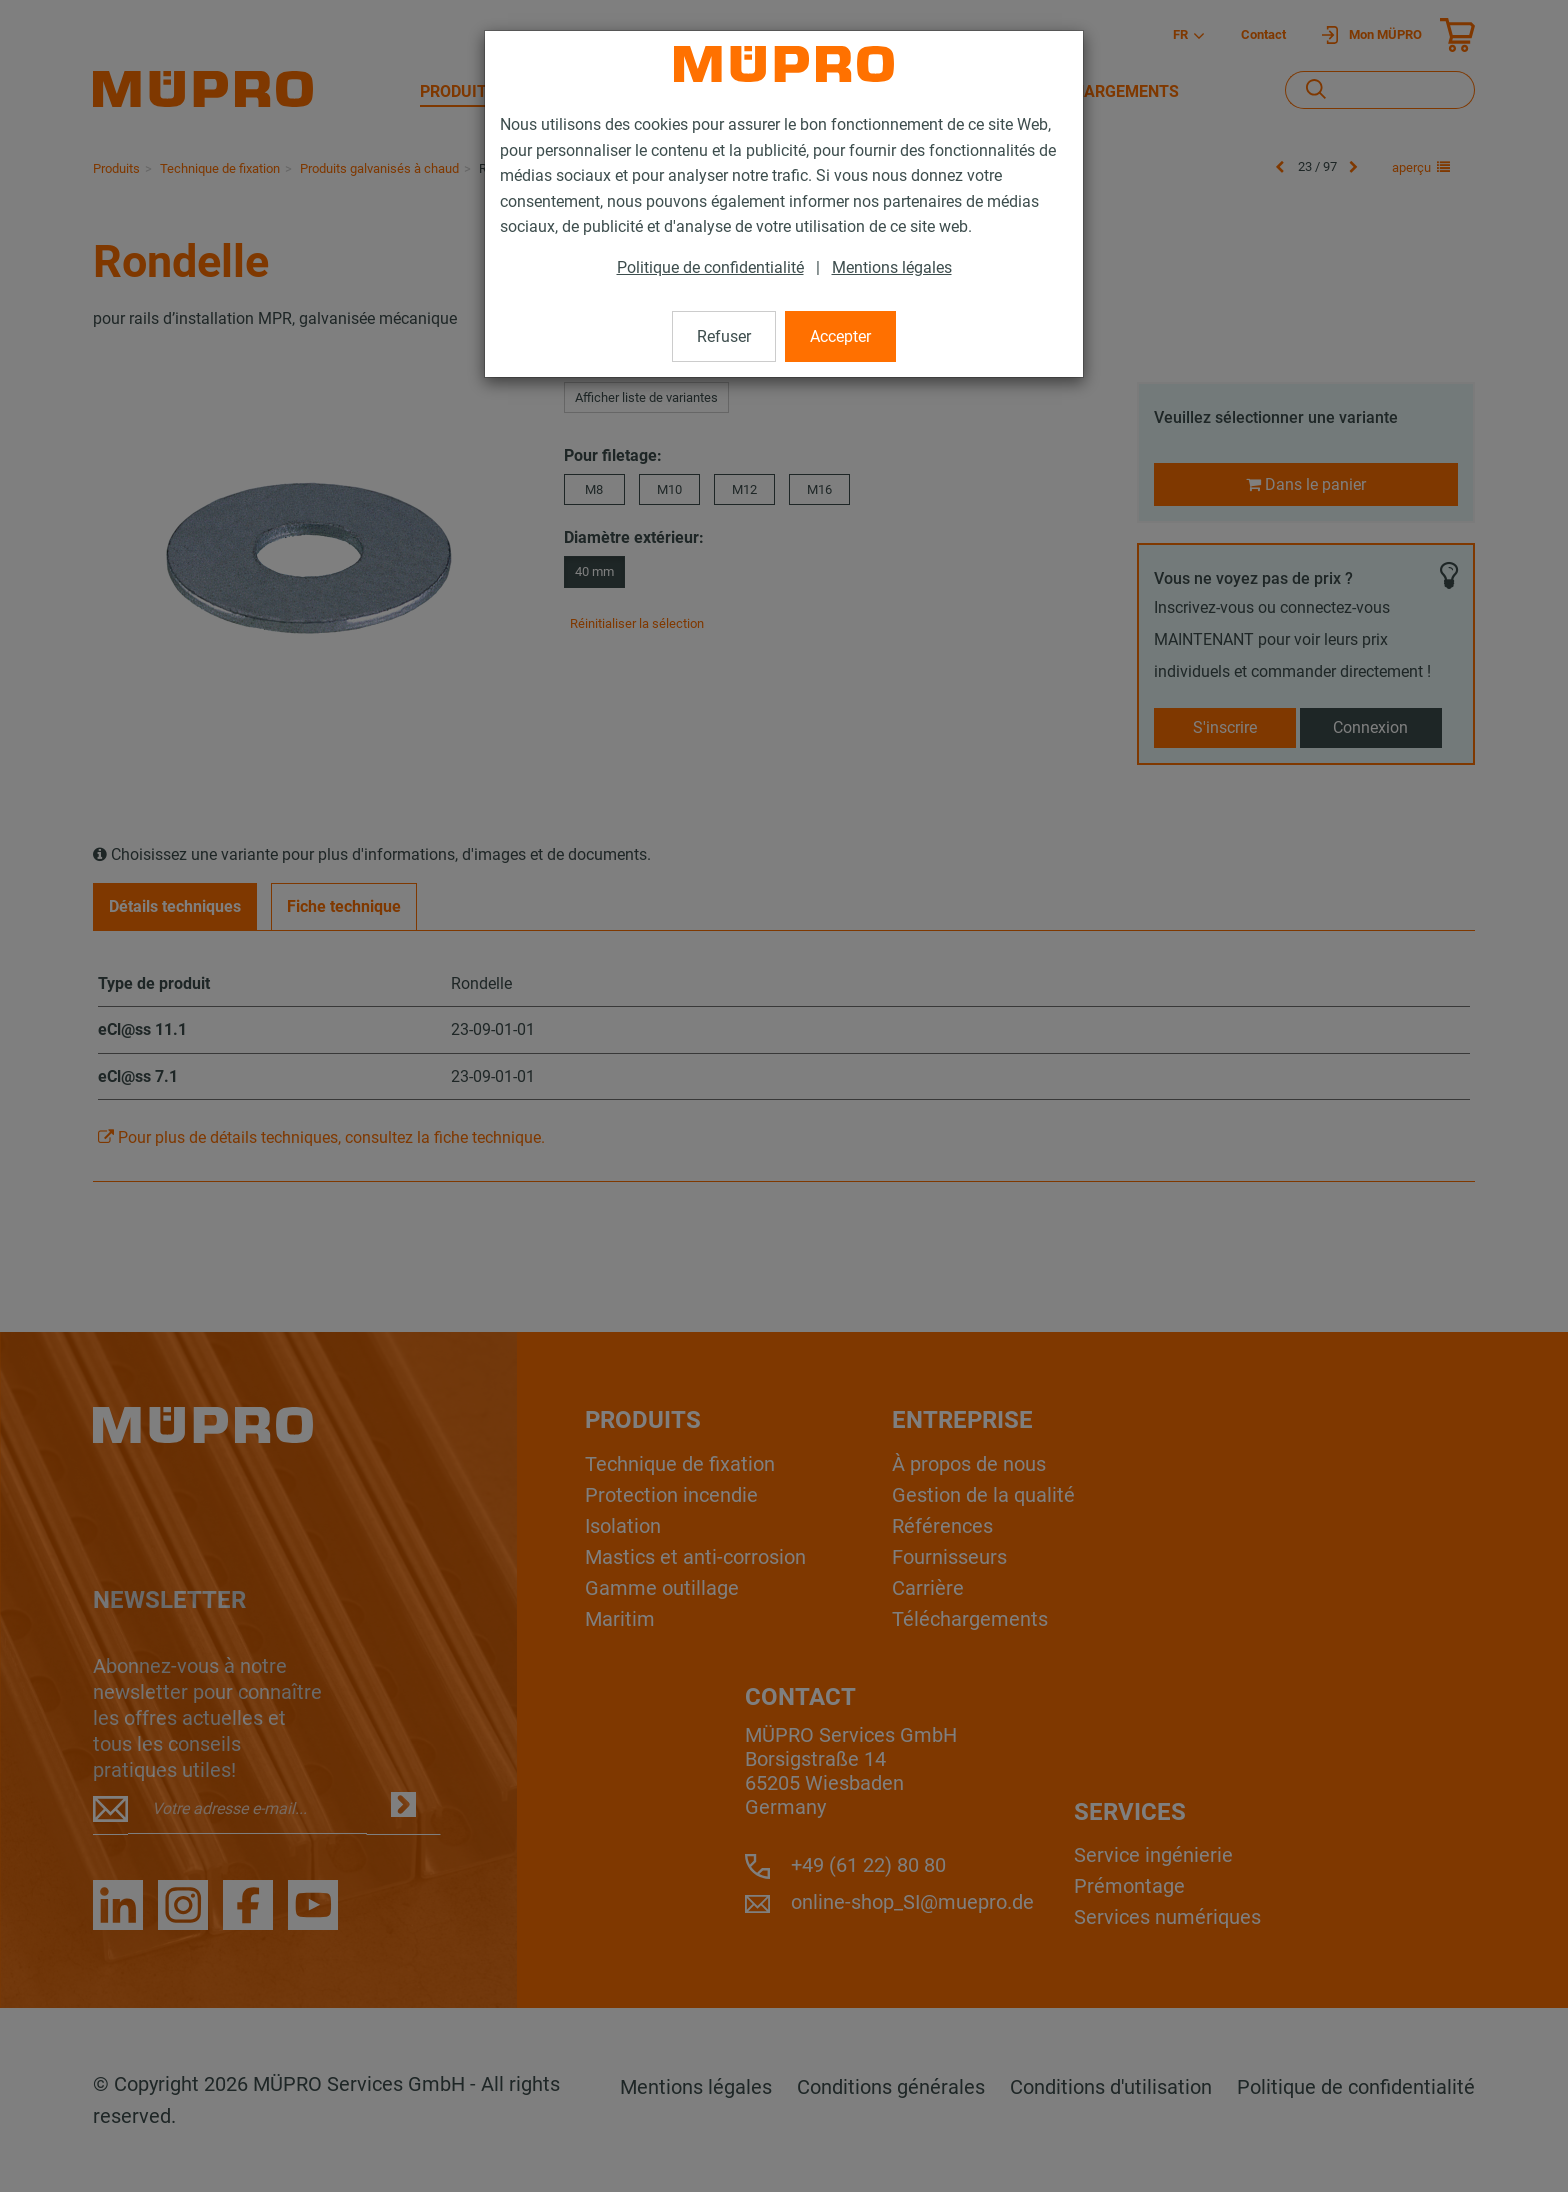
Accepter (840, 336)
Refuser (724, 336)
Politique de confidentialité (710, 267)
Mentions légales (892, 267)
